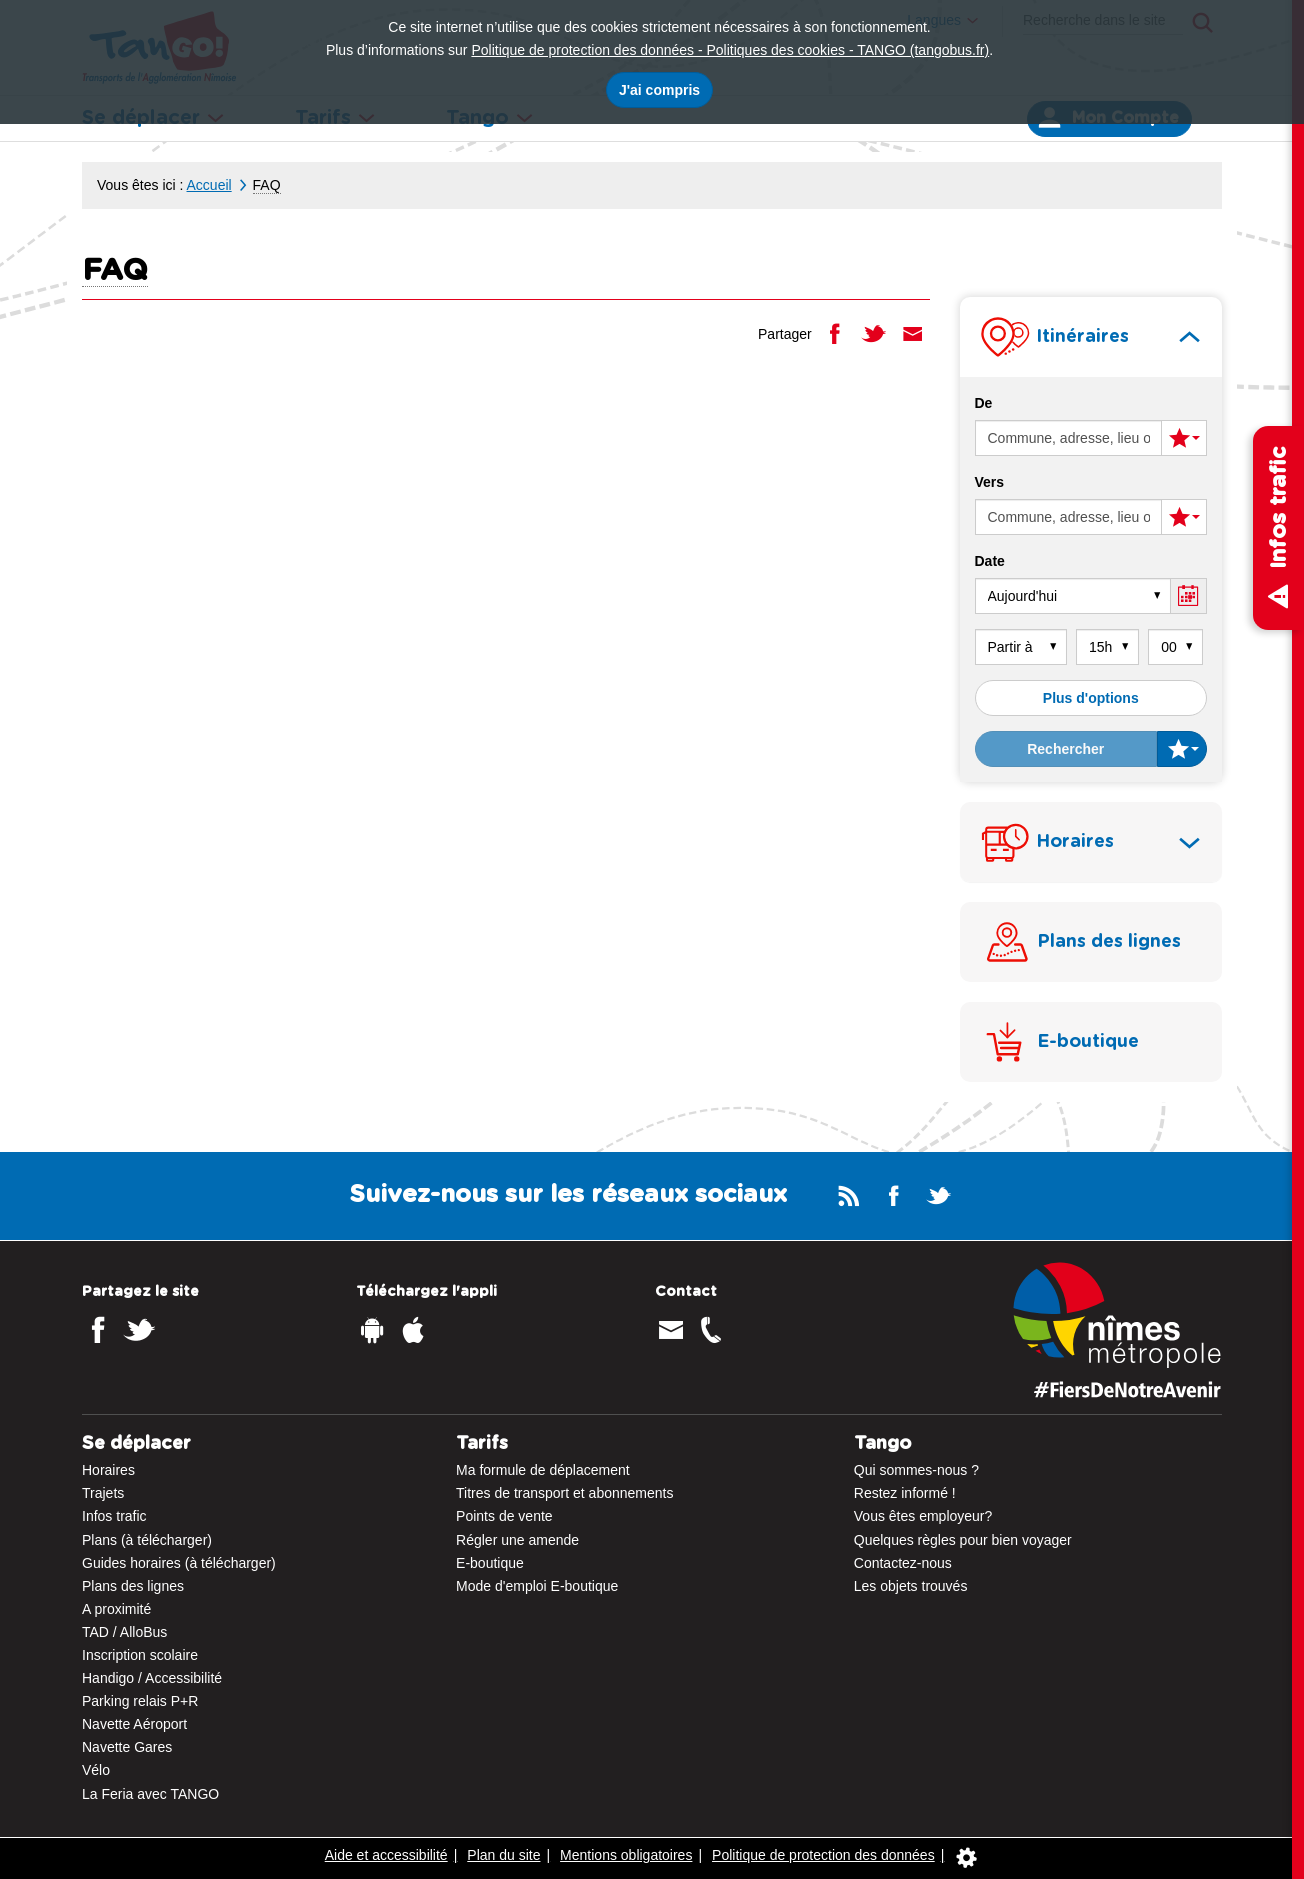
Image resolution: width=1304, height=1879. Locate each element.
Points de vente (504, 1516)
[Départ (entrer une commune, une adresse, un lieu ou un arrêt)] (1069, 438)
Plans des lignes (133, 1586)
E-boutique (490, 1563)
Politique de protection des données (823, 1855)
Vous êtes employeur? (923, 1516)
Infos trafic (114, 1516)
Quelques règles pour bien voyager (963, 1540)
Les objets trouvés (911, 1586)
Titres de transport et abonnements (564, 1493)
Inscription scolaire (140, 1655)
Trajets (103, 1493)
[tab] (1091, 337)
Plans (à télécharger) (147, 1540)
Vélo (96, 1770)
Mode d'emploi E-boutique (537, 1586)
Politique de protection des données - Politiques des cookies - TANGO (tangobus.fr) (730, 50)
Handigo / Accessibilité (152, 1678)
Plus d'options (1091, 698)
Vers (990, 482)
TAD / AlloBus (124, 1632)
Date (990, 561)
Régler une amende (517, 1540)
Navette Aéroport (134, 1724)
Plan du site (503, 1855)
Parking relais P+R (140, 1701)
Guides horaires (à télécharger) (179, 1563)
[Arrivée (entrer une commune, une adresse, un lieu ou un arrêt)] (1069, 517)
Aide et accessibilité (386, 1855)
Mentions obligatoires (626, 1855)
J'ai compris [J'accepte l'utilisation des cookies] (659, 90)
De (984, 403)
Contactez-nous (903, 1563)
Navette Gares (127, 1747)
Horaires (108, 1470)
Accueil (209, 185)
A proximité (116, 1609)
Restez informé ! (905, 1493)
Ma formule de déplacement (543, 1470)
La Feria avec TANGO (150, 1794)
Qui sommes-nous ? (916, 1470)
